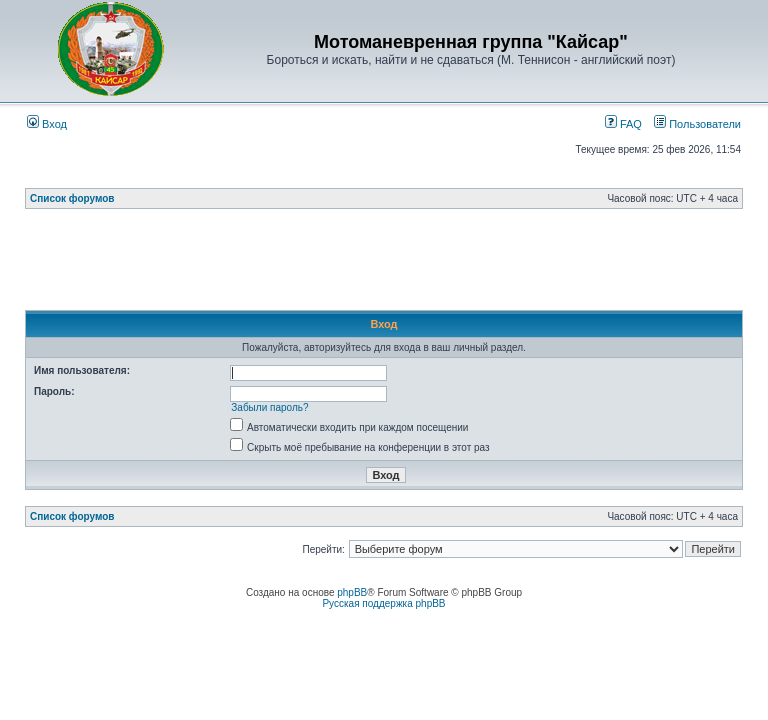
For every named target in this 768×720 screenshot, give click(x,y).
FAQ (623, 124)
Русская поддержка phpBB (383, 603)
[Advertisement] (389, 265)
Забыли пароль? (269, 407)
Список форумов (72, 198)
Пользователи (697, 124)
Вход (47, 124)
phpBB (352, 592)
